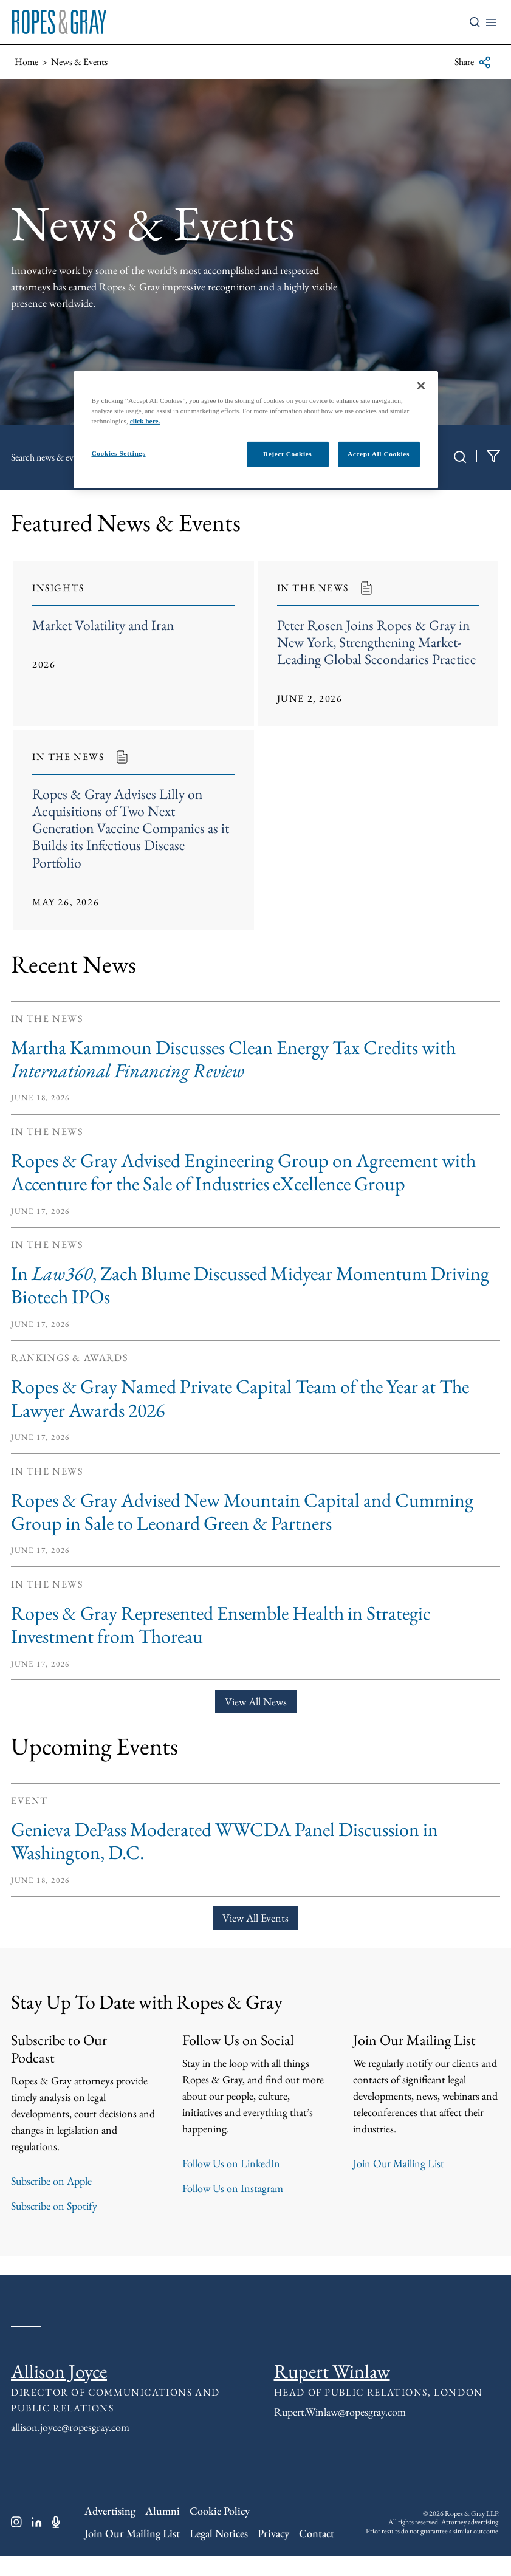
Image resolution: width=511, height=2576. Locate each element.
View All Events (255, 1938)
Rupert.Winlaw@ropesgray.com (340, 2432)
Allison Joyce (59, 2391)
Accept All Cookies (379, 453)
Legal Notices (219, 2553)
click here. (145, 421)
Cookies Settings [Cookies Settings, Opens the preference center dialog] (119, 453)
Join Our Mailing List (398, 2183)
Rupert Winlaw (332, 2391)
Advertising (109, 2531)
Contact (316, 2553)
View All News (256, 1721)
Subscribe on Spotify (54, 2226)
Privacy (273, 2553)
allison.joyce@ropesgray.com (70, 2447)
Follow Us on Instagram (232, 2208)
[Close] (421, 385)
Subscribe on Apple (51, 2201)
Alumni (162, 2531)
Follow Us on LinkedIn (231, 2183)
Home (26, 61)
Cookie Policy (220, 2531)
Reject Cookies (287, 453)
